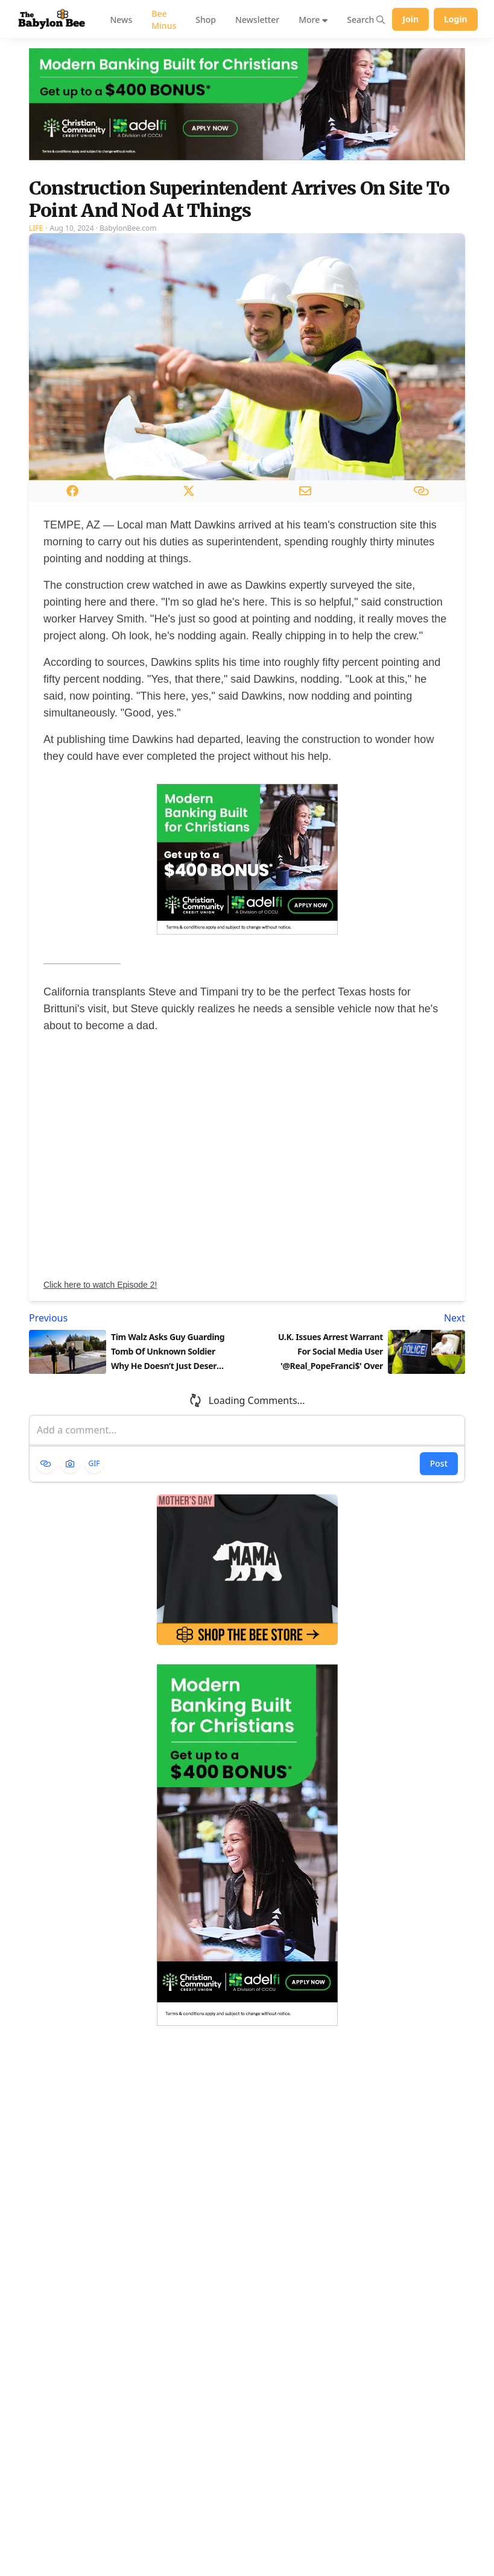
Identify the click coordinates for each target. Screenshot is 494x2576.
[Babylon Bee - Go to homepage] (51, 19)
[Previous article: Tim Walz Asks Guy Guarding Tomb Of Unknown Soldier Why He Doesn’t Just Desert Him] (135, 1318)
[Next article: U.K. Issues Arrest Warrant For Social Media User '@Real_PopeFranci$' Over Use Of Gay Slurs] (359, 1318)
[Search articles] (365, 19)
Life (36, 228)
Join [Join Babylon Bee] (410, 19)
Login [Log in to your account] (455, 19)
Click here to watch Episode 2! (100, 1285)
